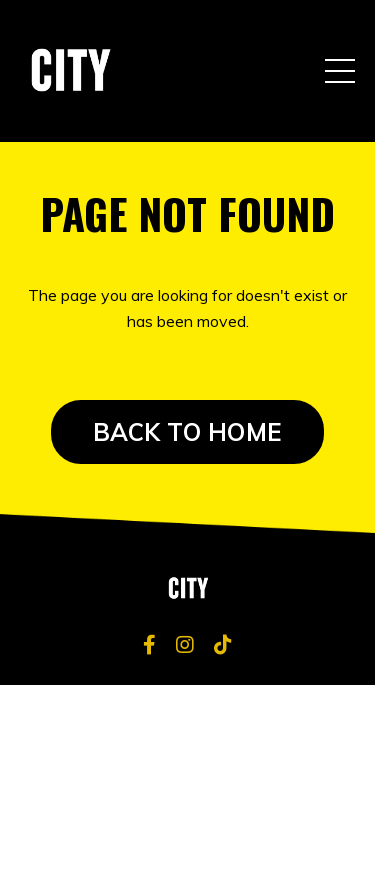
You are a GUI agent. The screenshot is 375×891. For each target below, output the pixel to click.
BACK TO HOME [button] (187, 432)
